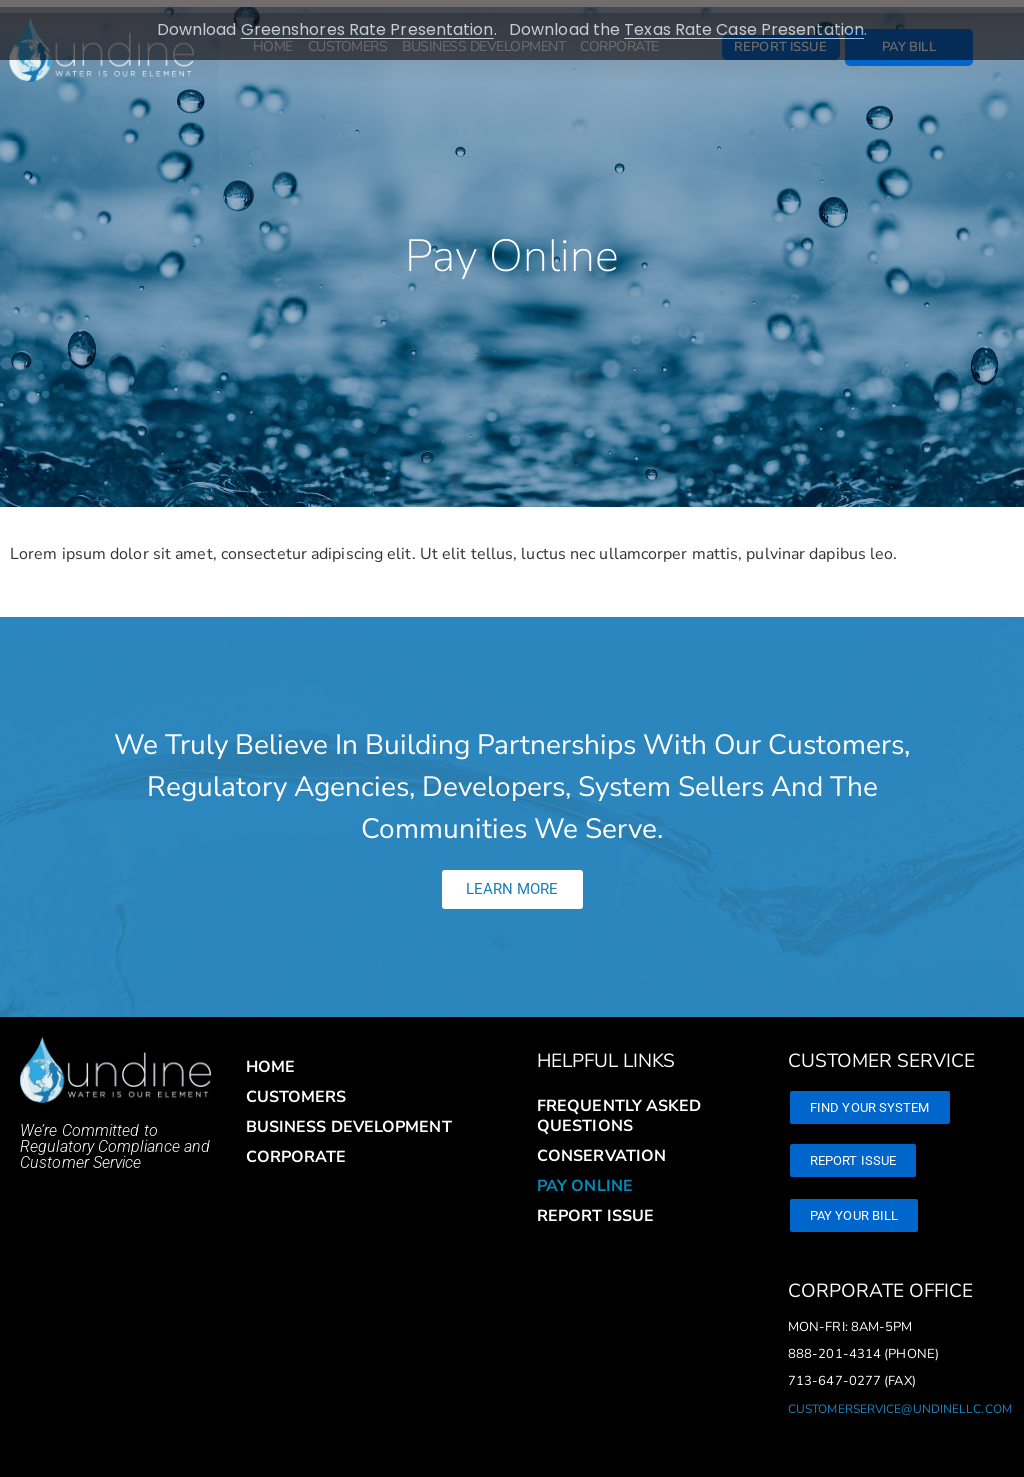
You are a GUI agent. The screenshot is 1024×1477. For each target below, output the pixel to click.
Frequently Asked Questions (619, 1103)
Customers (296, 1084)
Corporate (296, 1144)
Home (270, 1054)
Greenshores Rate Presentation (367, 29)
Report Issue (595, 1203)
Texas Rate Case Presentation (744, 29)
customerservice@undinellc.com (900, 1396)
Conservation (601, 1143)
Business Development (349, 1114)
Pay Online (585, 1173)
